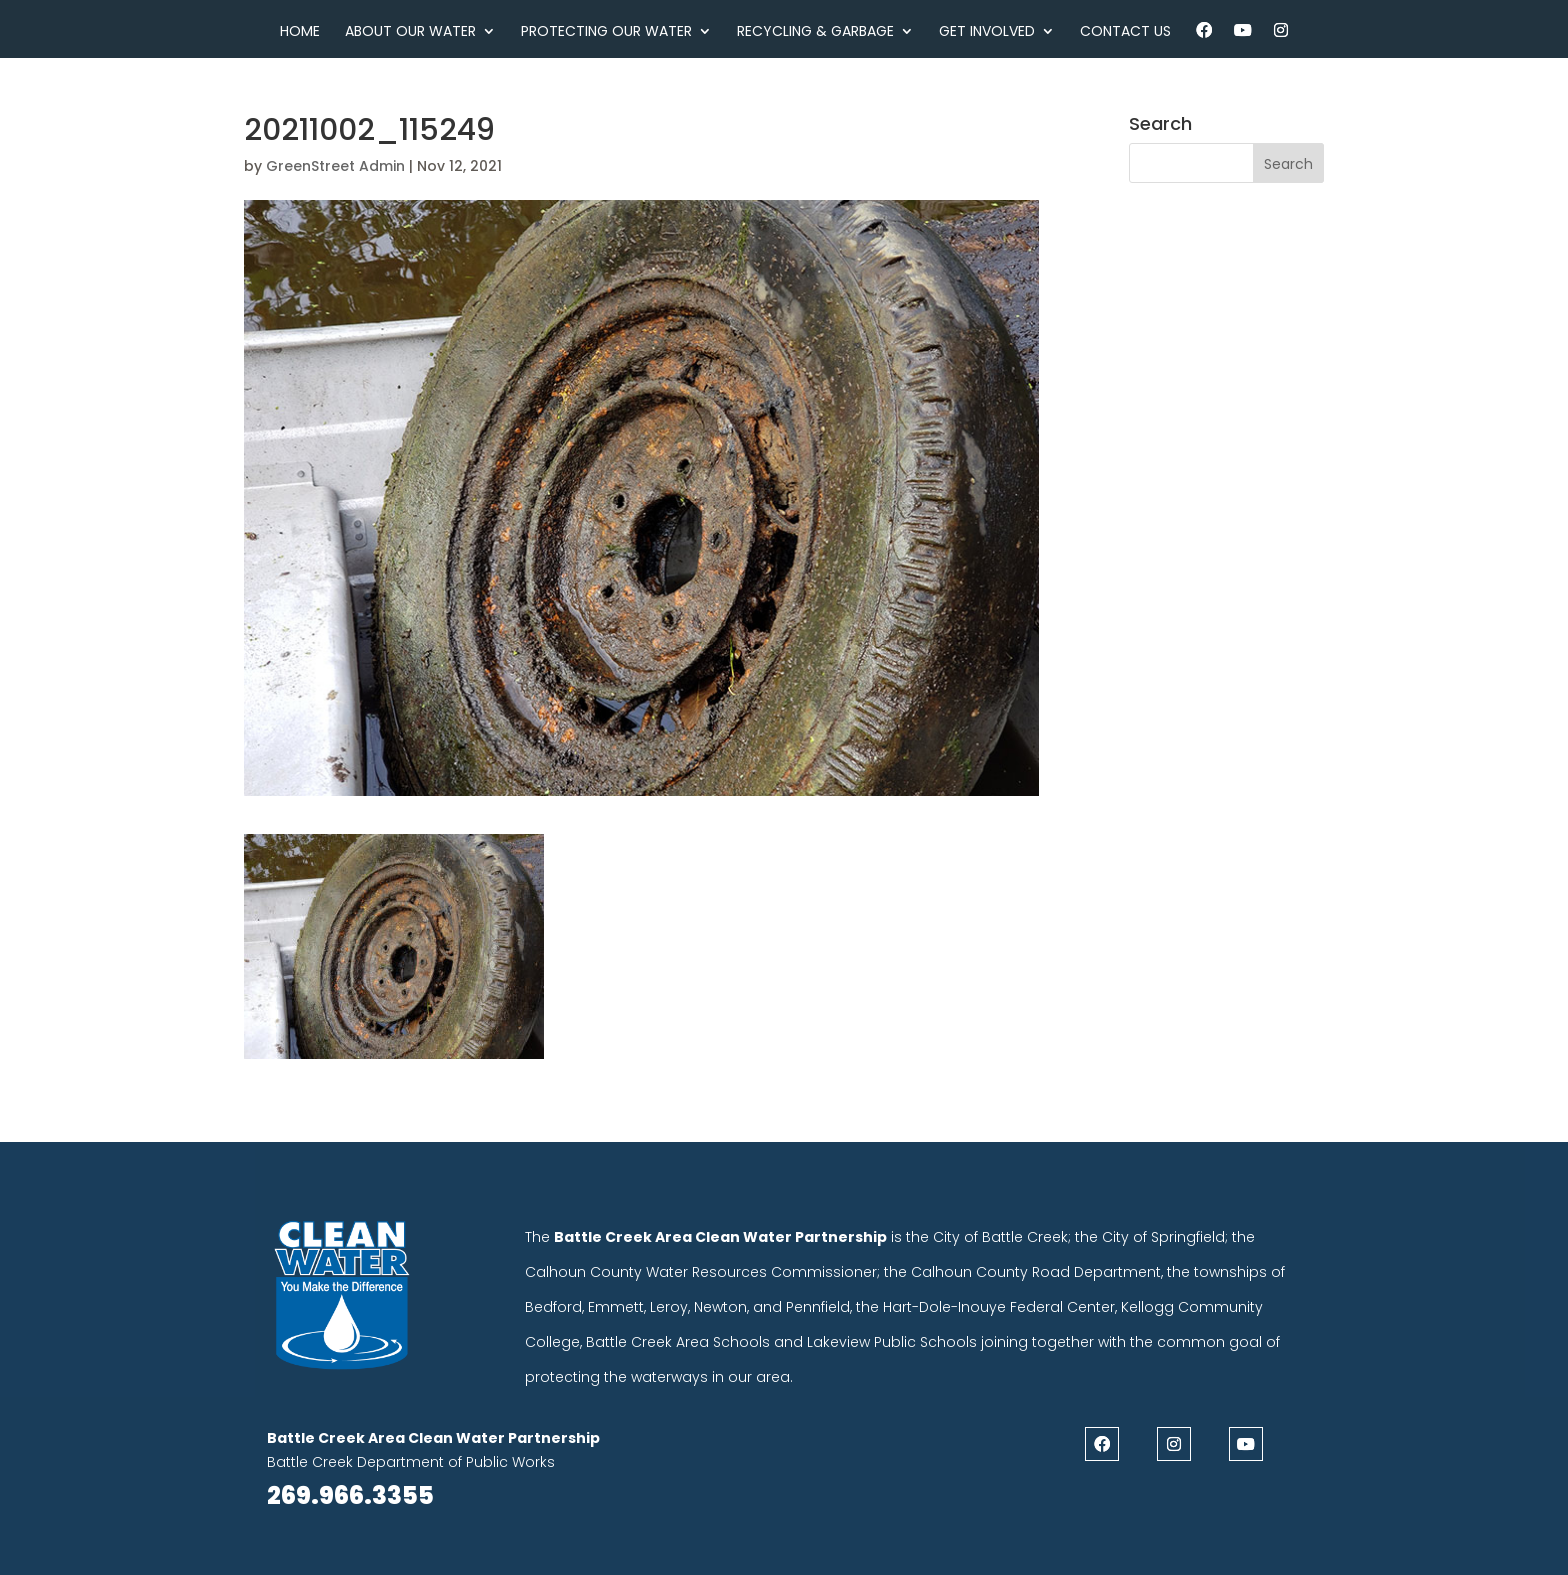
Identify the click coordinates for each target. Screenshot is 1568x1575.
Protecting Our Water (606, 32)
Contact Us (1125, 32)
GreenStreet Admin (335, 166)
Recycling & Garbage (815, 32)
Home (300, 32)
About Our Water (410, 32)
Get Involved (987, 32)
